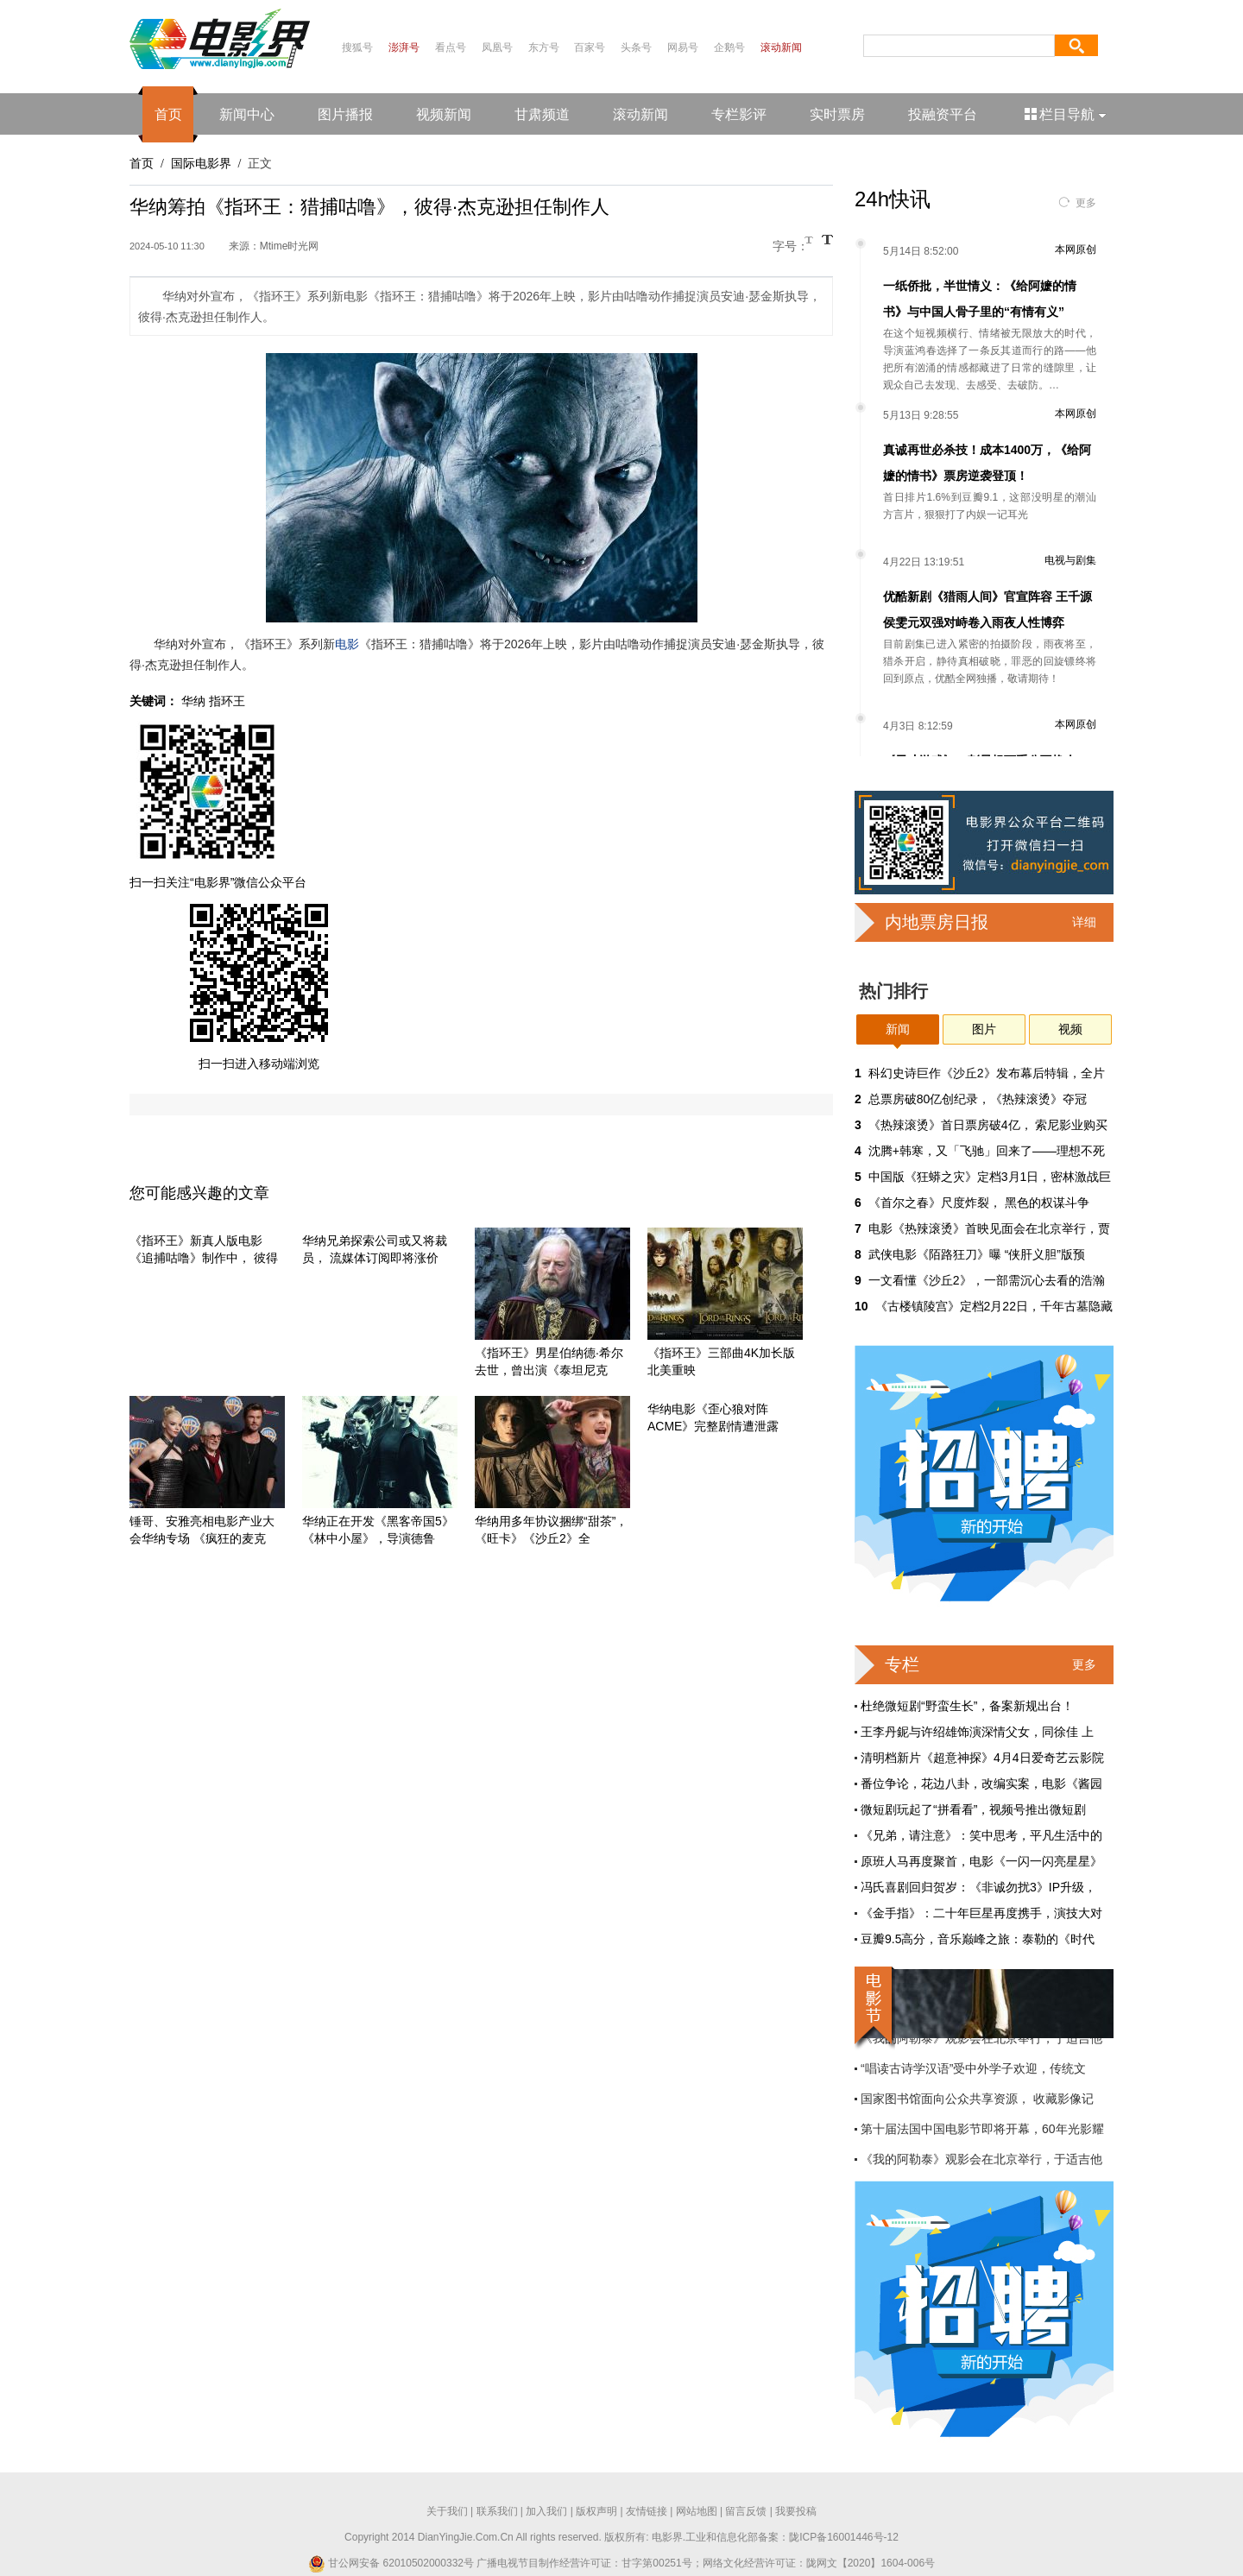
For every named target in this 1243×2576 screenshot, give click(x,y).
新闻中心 (246, 114)
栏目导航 (1066, 114)
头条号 (636, 47)
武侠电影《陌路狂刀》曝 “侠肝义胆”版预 (976, 1254)
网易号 (682, 47)
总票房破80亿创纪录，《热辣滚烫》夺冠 (978, 1099)
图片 (984, 1029)
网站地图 (696, 2511)
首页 (168, 114)
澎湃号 (404, 47)
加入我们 (546, 2511)
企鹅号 (729, 47)
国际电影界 (201, 163)
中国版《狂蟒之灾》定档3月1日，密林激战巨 (990, 1177)
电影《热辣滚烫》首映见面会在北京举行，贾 (989, 1228)
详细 (1084, 922)
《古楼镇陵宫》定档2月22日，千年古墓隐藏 (994, 1306)
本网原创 (1075, 249)
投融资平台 (942, 114)
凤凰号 (497, 47)
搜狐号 (357, 47)
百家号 (589, 47)
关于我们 (447, 2511)
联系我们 (497, 2511)
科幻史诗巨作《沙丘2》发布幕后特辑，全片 (986, 1073)
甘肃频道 (542, 114)
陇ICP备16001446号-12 (844, 2537)
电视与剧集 (1070, 560)
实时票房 (837, 114)
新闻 (898, 1029)
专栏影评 (739, 114)
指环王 (227, 701)
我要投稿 (796, 2511)
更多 (1086, 203)
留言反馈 (746, 2511)
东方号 (543, 47)
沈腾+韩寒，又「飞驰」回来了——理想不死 (986, 1151)
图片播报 (345, 114)
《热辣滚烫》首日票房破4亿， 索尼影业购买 (988, 1125)
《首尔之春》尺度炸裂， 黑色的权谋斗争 (978, 1202)
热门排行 (893, 991)
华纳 (193, 701)
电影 (347, 644)
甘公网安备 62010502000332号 (391, 2563)
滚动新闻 (781, 47)
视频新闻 (443, 114)
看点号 (450, 47)
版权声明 (596, 2511)
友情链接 (646, 2511)
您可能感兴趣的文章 (199, 1193)
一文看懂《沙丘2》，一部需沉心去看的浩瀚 (986, 1280)
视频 (1070, 1029)
